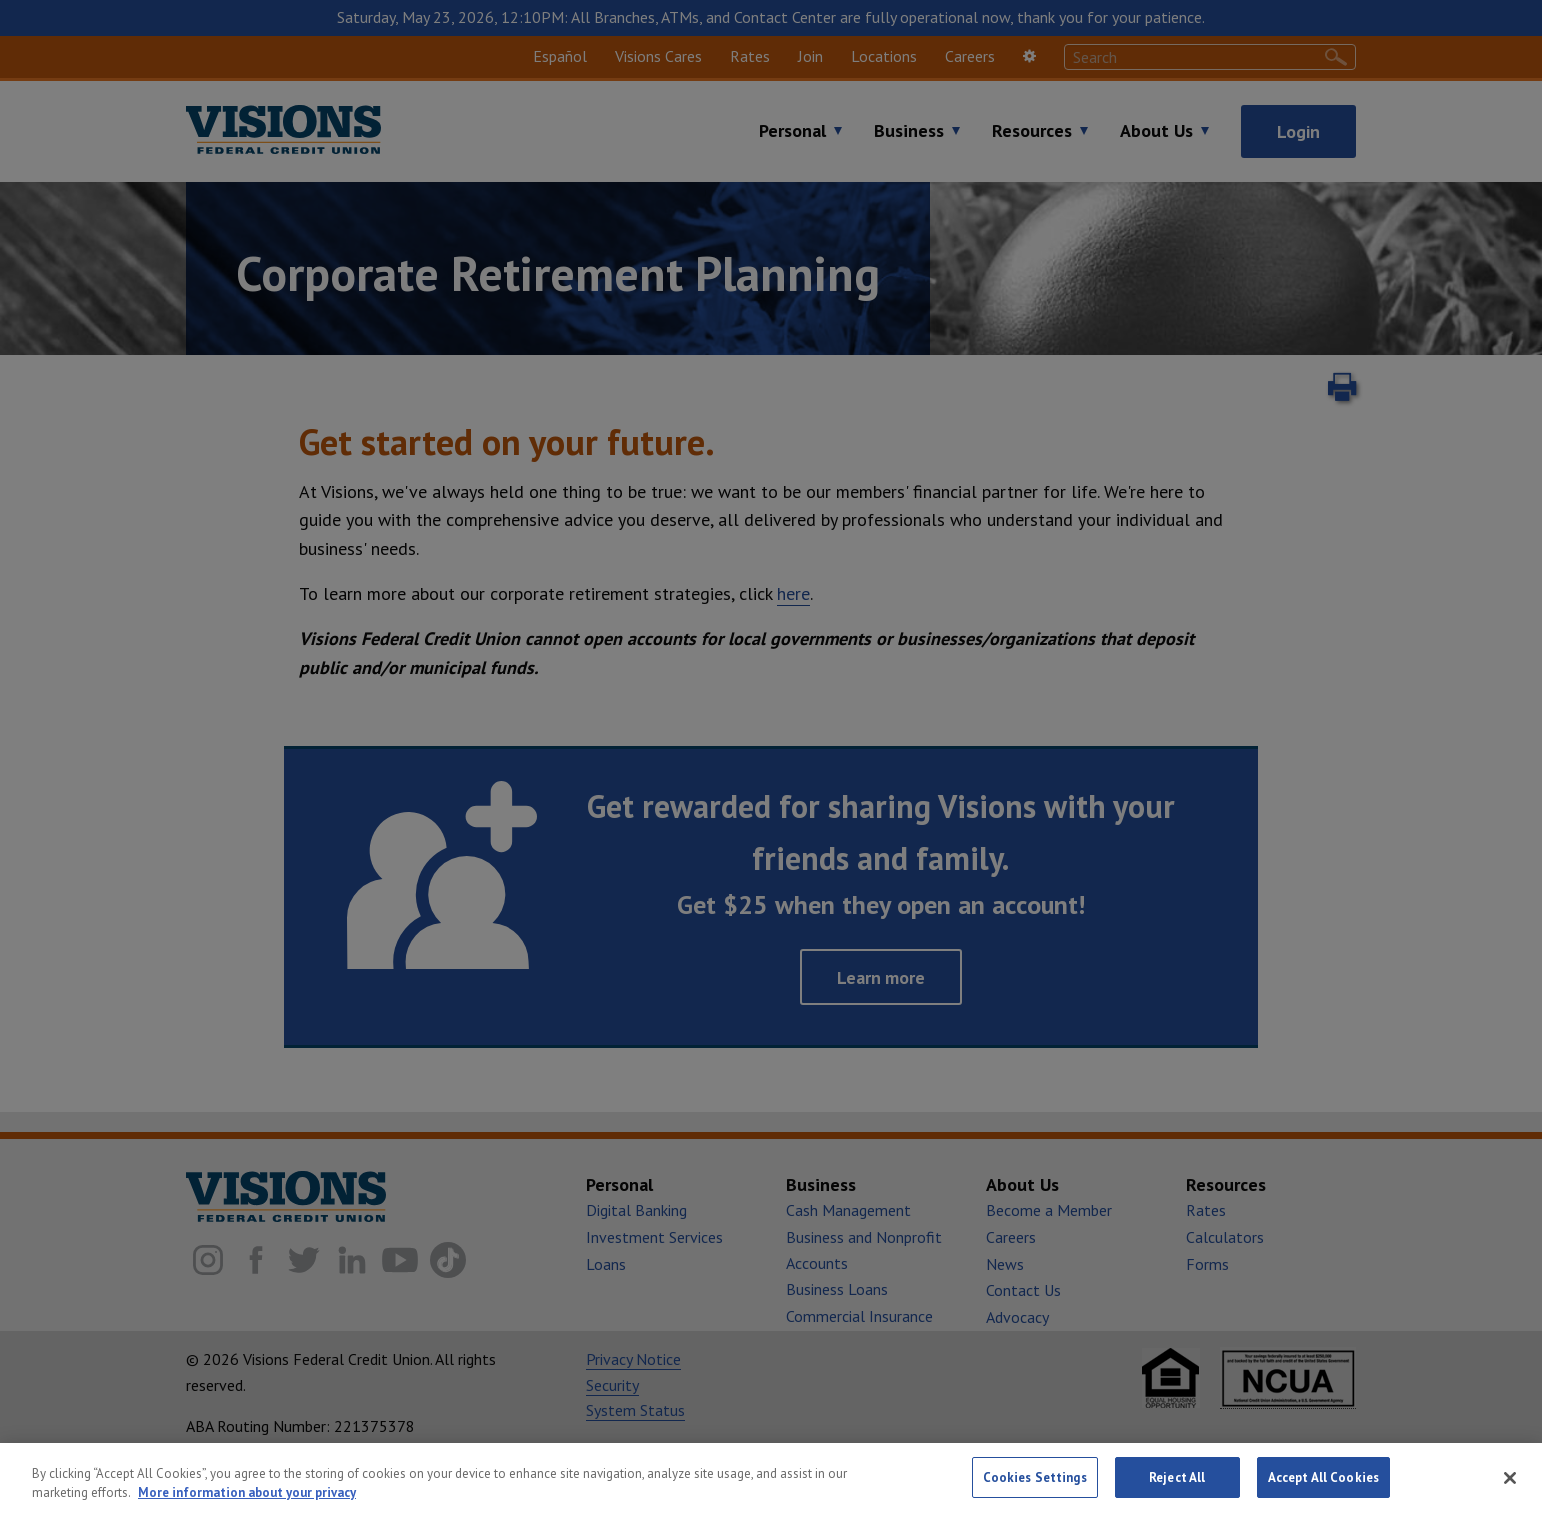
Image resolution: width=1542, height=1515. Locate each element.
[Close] (1510, 1489)
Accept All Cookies (1323, 1489)
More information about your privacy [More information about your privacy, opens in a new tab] (247, 1504)
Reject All (1177, 1489)
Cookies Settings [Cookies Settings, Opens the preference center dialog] (1035, 1489)
